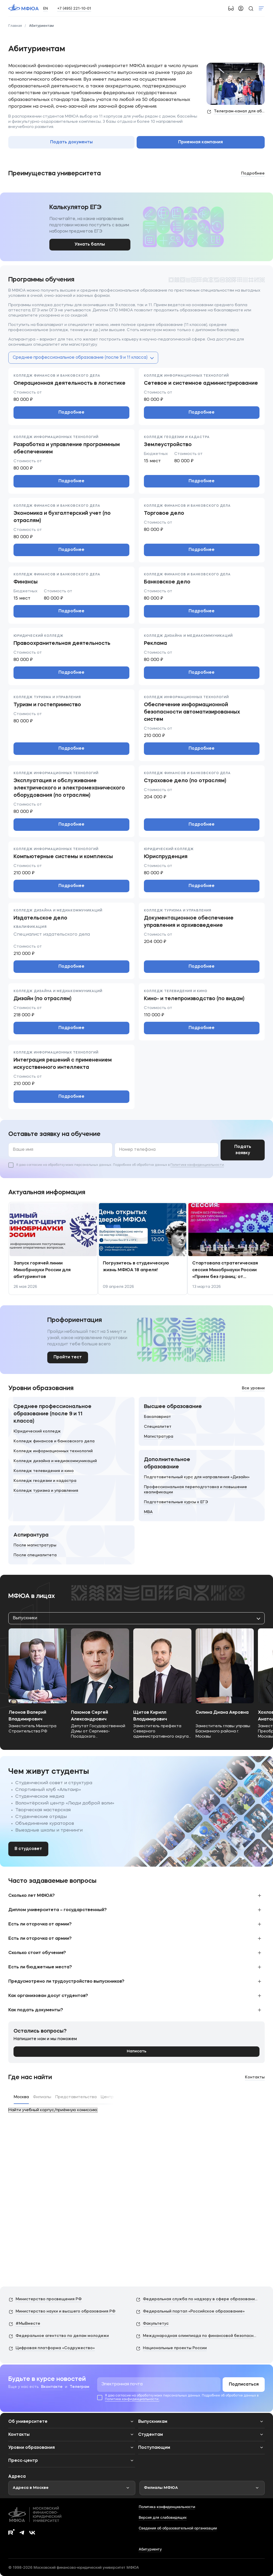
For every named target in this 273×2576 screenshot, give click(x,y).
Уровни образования (31, 2448)
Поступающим (154, 2448)
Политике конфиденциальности (197, 1165)
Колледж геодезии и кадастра (45, 1481)
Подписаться (244, 2384)
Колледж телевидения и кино (44, 1471)
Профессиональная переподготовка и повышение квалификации (195, 1489)
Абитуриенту (150, 2549)
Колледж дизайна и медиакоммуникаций (55, 1461)
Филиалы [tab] (42, 2097)
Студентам (150, 2435)
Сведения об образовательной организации (178, 2528)
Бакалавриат (157, 1417)
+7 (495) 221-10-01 (74, 8)
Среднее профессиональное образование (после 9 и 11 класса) (52, 1414)
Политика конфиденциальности (167, 2506)
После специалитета (35, 1555)
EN (45, 8)
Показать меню (261, 8)
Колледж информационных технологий (53, 1451)
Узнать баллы (90, 244)
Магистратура (158, 1437)
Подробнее (71, 412)
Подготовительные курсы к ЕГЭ (176, 1502)
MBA (148, 1512)
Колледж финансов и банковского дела (54, 1441)
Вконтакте (52, 2387)
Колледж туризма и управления (46, 1491)
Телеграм (79, 2387)
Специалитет (157, 1427)
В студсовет (28, 1849)
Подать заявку (242, 1150)
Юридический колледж (37, 1432)
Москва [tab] (21, 2097)
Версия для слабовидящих (163, 2517)
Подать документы (71, 142)
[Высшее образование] (202, 1421)
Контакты (255, 2077)
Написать (136, 2051)
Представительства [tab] (76, 2097)
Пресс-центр (23, 2461)
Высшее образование (173, 1406)
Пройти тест (68, 1357)
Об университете (28, 2422)
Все (253, 1388)
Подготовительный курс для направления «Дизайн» (197, 1477)
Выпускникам (152, 2422)
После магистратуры (35, 1545)
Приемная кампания (200, 142)
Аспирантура (31, 1535)
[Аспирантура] (71, 1544)
